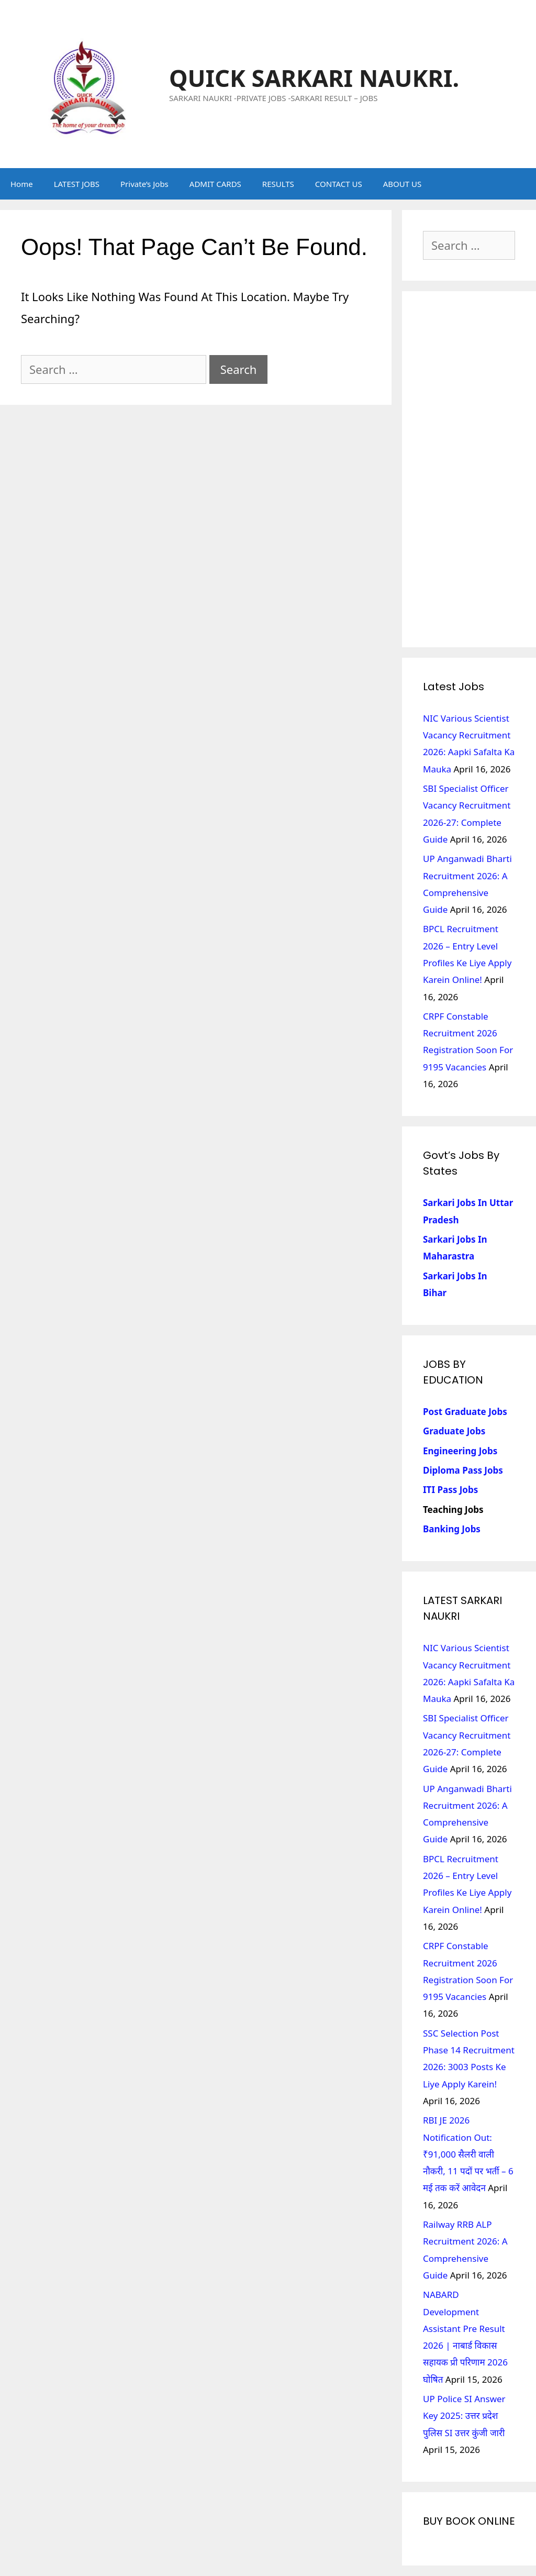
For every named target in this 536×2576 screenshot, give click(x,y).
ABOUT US (402, 184)
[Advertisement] (469, 469)
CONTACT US (338, 184)
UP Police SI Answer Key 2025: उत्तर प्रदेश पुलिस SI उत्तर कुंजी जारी (464, 2416)
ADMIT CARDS (215, 184)
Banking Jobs (452, 1529)
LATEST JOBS (76, 184)
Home (21, 184)
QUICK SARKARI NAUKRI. (314, 78)
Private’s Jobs (144, 184)
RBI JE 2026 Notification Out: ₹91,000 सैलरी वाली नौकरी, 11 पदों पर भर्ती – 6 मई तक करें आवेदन (468, 2154)
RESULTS (278, 184)
